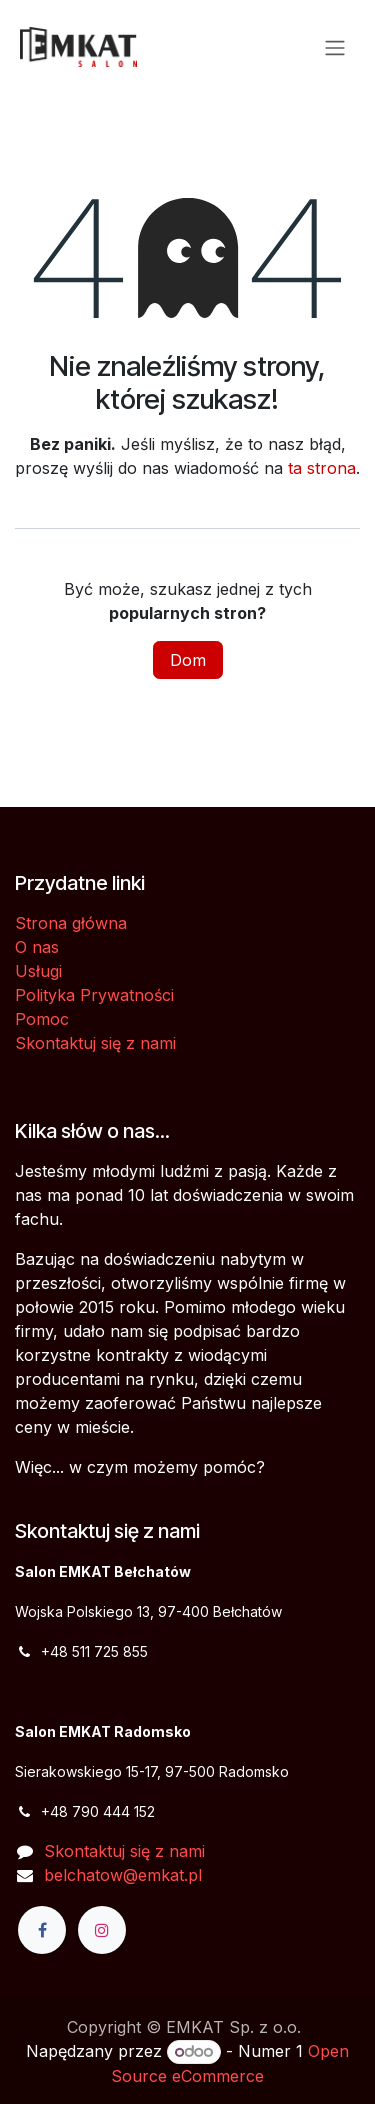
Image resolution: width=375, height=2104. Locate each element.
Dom (188, 660)
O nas (37, 947)
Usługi (38, 971)
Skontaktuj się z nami (95, 1043)
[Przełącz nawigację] (335, 47)
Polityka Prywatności (94, 995)
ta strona (322, 468)
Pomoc (42, 1019)
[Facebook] (42, 1930)
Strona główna (71, 923)
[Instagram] (102, 1930)
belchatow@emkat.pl (123, 1875)
